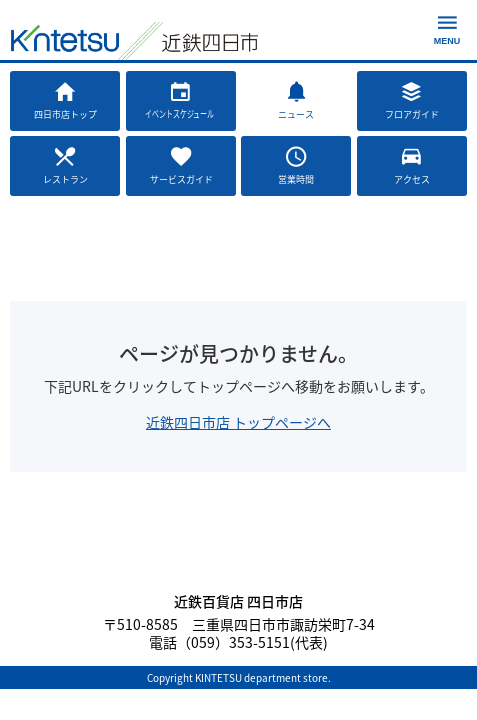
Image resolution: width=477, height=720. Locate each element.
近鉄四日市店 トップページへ (238, 422)
